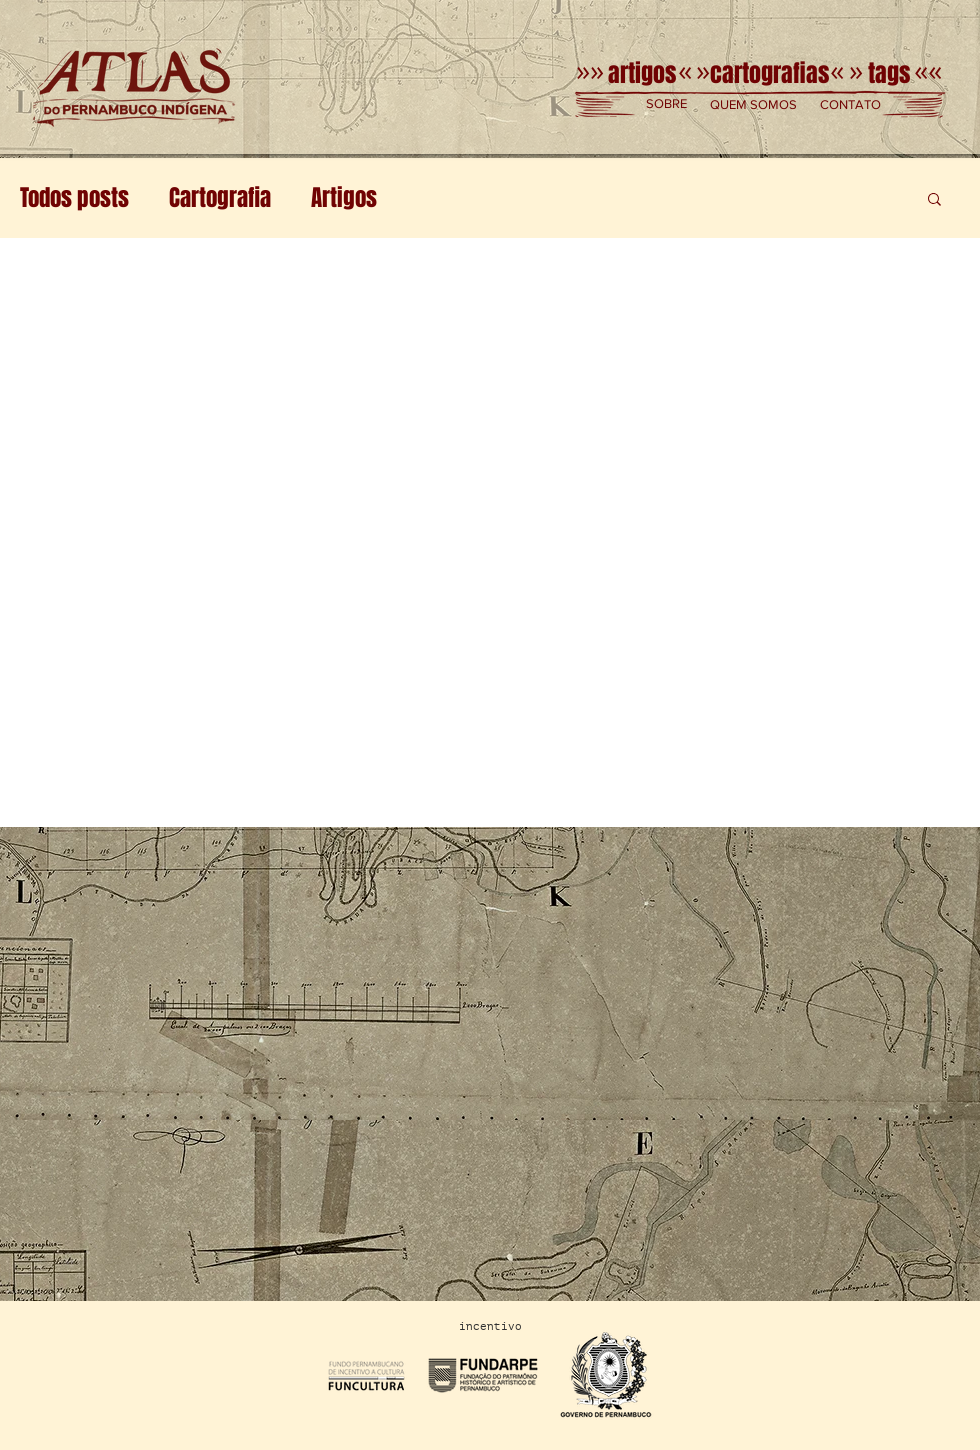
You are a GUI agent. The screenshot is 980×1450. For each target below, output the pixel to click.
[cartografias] (769, 73)
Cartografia (220, 198)
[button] (666, 104)
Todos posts (74, 198)
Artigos (344, 198)
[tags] (888, 73)
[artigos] (641, 73)
